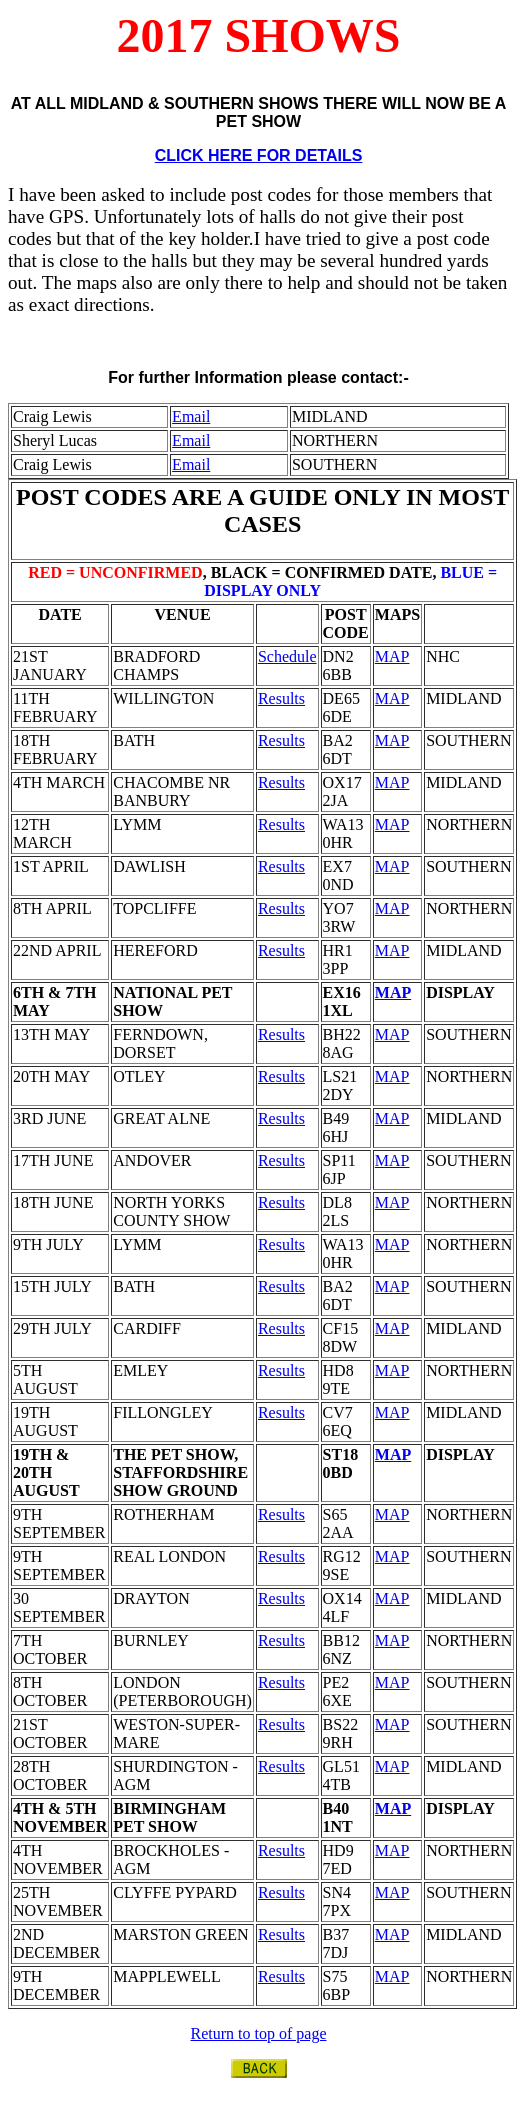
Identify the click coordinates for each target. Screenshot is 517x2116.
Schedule (287, 656)
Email (191, 416)
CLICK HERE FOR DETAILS (259, 155)
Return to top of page (259, 2033)
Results (281, 698)
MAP (392, 656)
